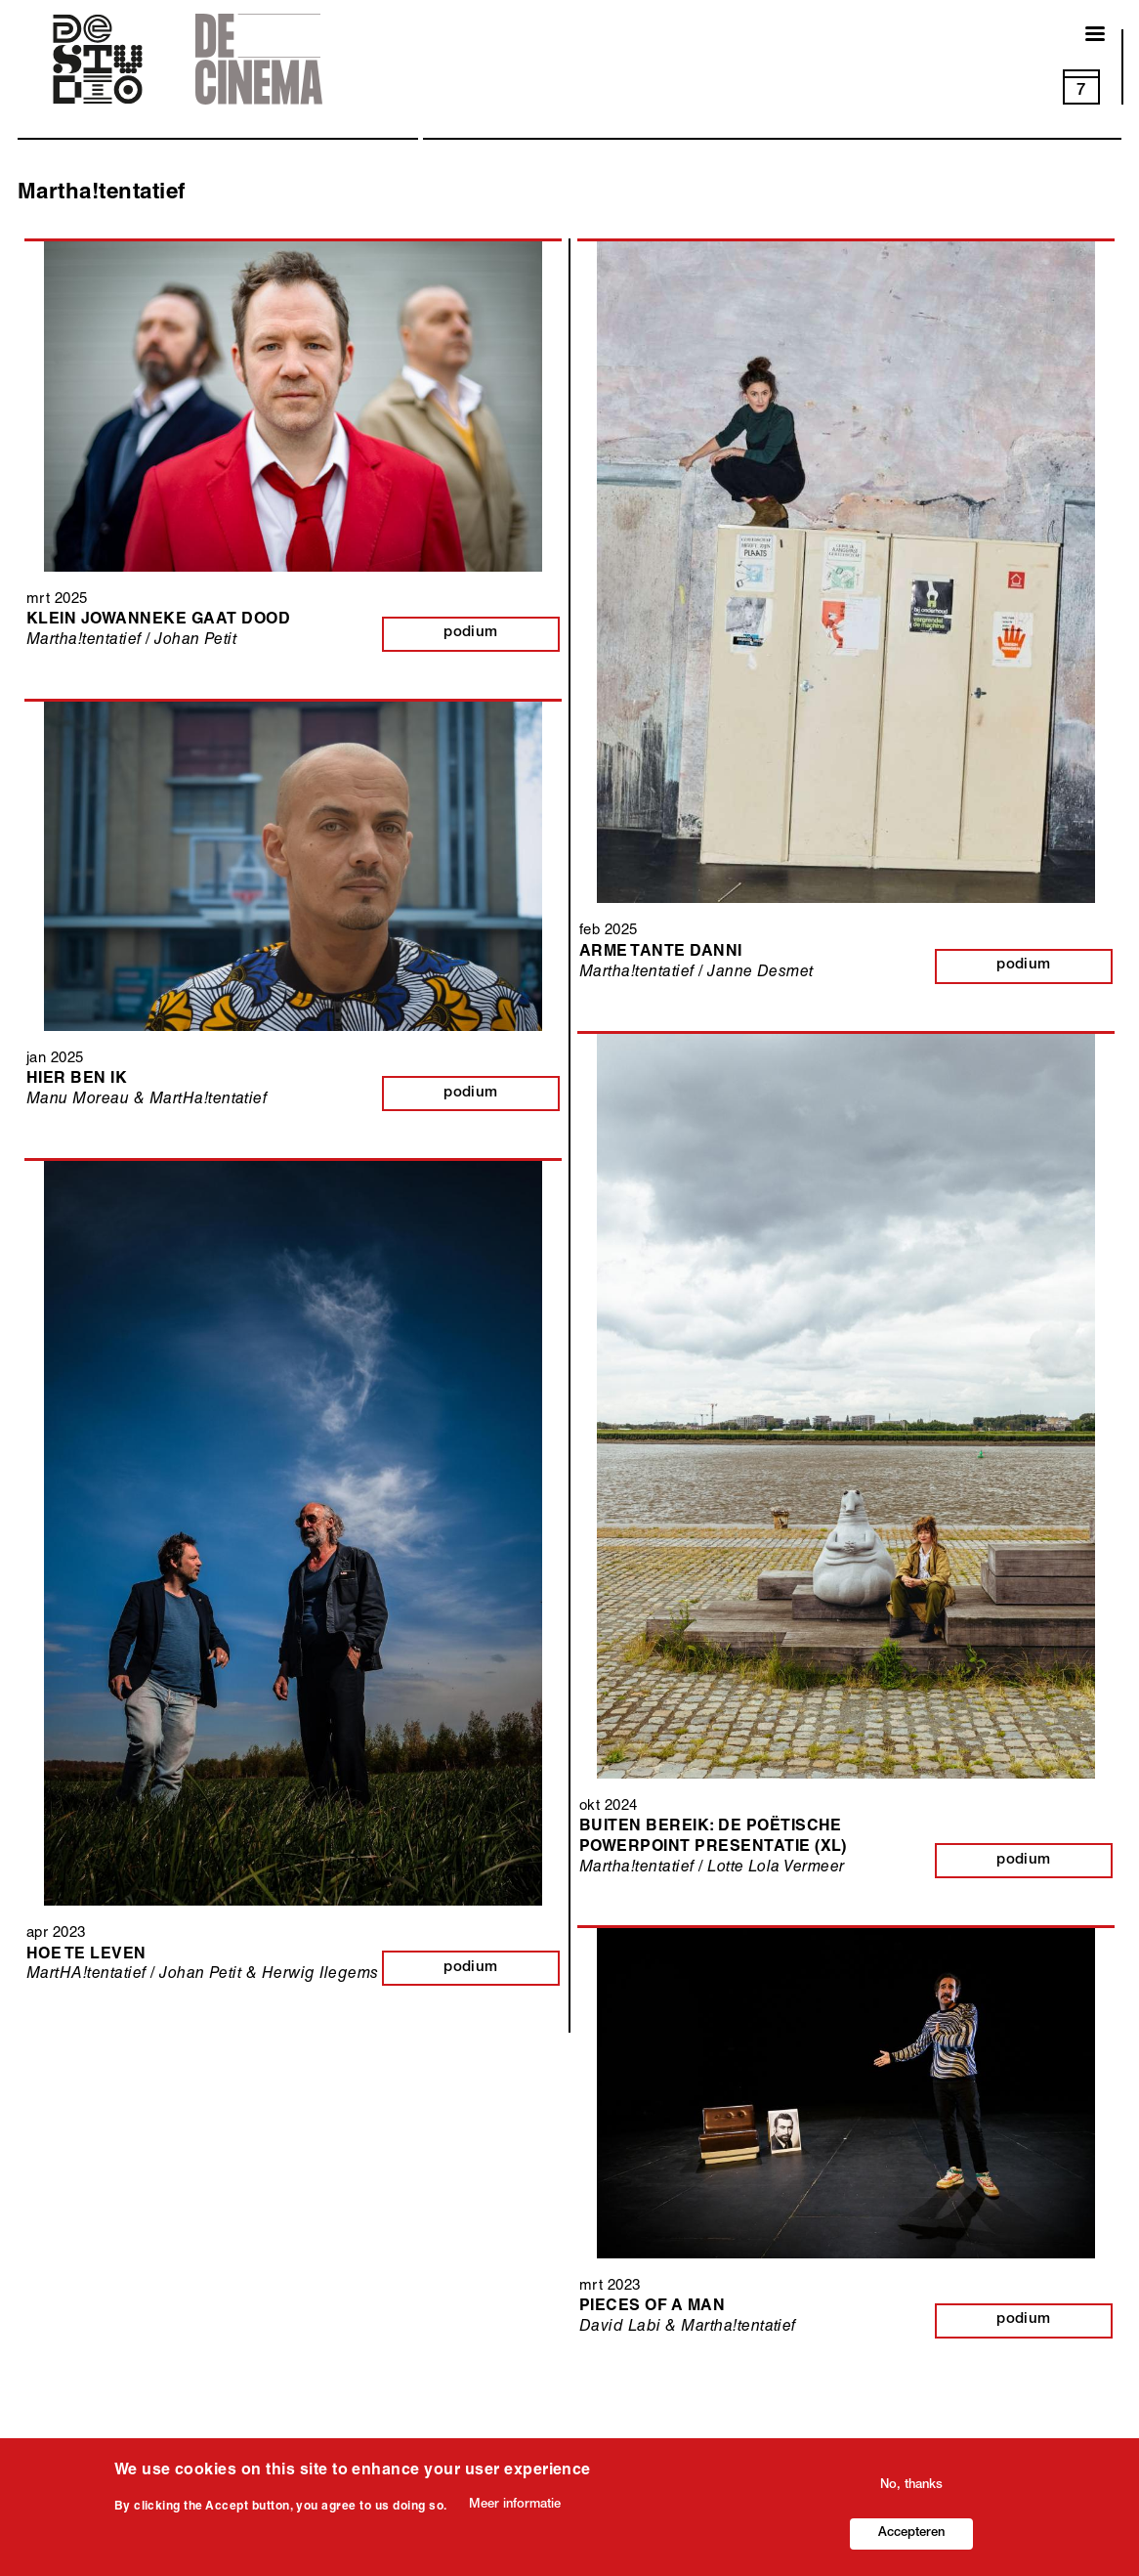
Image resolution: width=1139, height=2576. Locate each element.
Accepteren (911, 2535)
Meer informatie (515, 2506)
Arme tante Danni (660, 953)
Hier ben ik (76, 1080)
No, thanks (911, 2487)
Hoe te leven (86, 1955)
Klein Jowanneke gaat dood (158, 620)
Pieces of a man (652, 2307)
